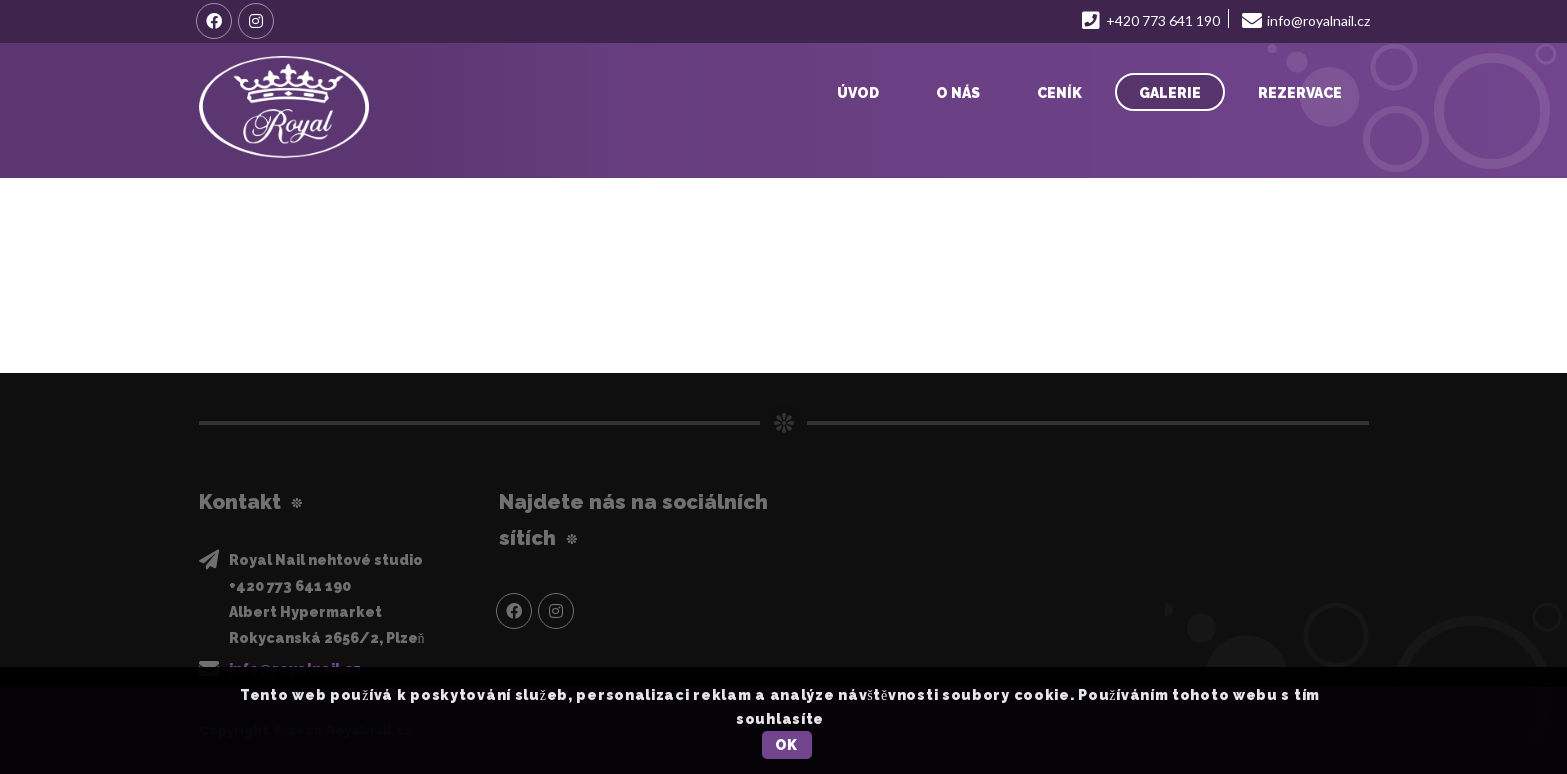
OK (786, 745)
